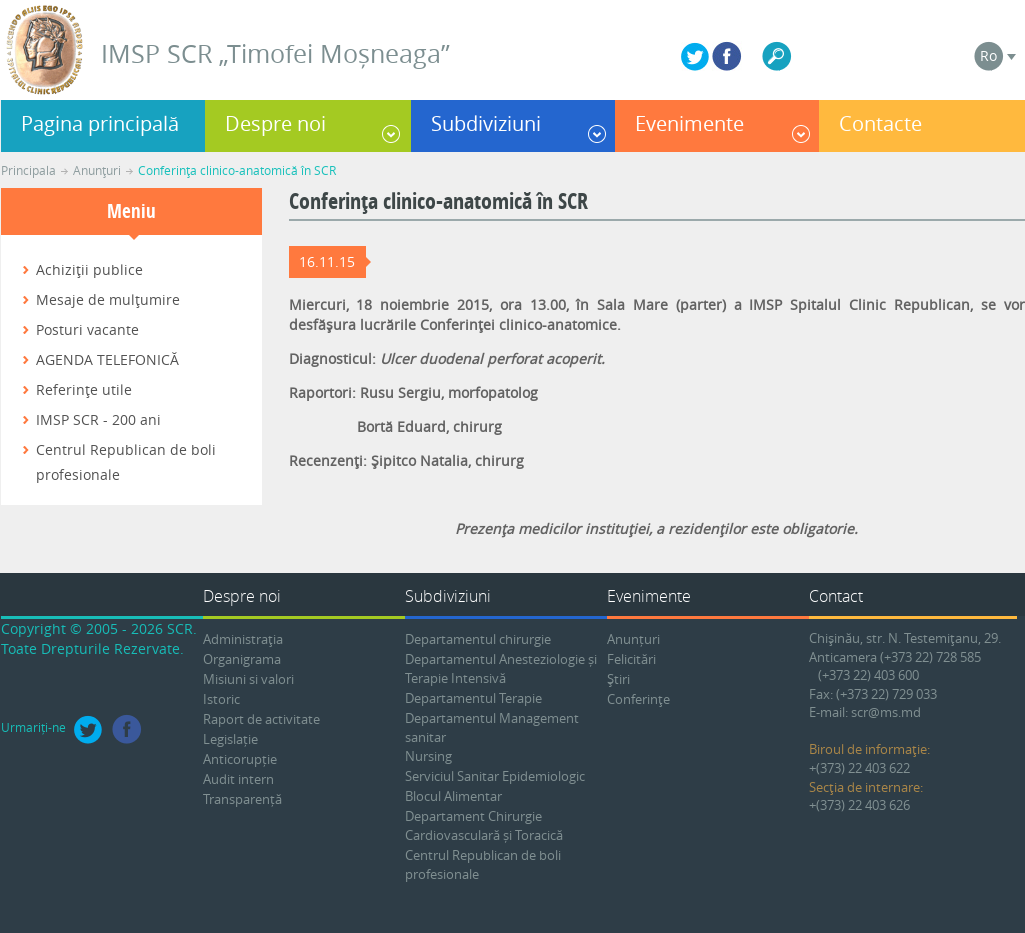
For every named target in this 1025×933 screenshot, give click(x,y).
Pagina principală (100, 123)
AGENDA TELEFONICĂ (107, 359)
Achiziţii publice (89, 269)
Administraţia (243, 639)
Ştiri (618, 679)
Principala (28, 170)
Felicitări (631, 659)
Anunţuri (97, 170)
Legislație (230, 739)
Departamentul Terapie (473, 698)
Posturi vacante (87, 329)
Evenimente (689, 123)
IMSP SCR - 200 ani (98, 419)
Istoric (221, 699)
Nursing (428, 756)
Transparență (242, 799)
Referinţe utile (84, 389)
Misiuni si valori (248, 679)
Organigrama (242, 659)
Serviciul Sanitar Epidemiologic (495, 776)
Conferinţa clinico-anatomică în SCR (237, 170)
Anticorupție (240, 759)
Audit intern (238, 779)
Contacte (880, 123)
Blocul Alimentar (453, 796)
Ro (988, 55)
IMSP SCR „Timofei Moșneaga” (275, 53)
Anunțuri (633, 639)
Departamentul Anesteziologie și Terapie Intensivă (501, 668)
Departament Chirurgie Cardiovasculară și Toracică (484, 825)
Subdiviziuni (486, 123)
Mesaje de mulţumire (108, 299)
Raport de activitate (261, 719)
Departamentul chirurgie (478, 639)
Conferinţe (638, 699)
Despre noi (275, 123)
